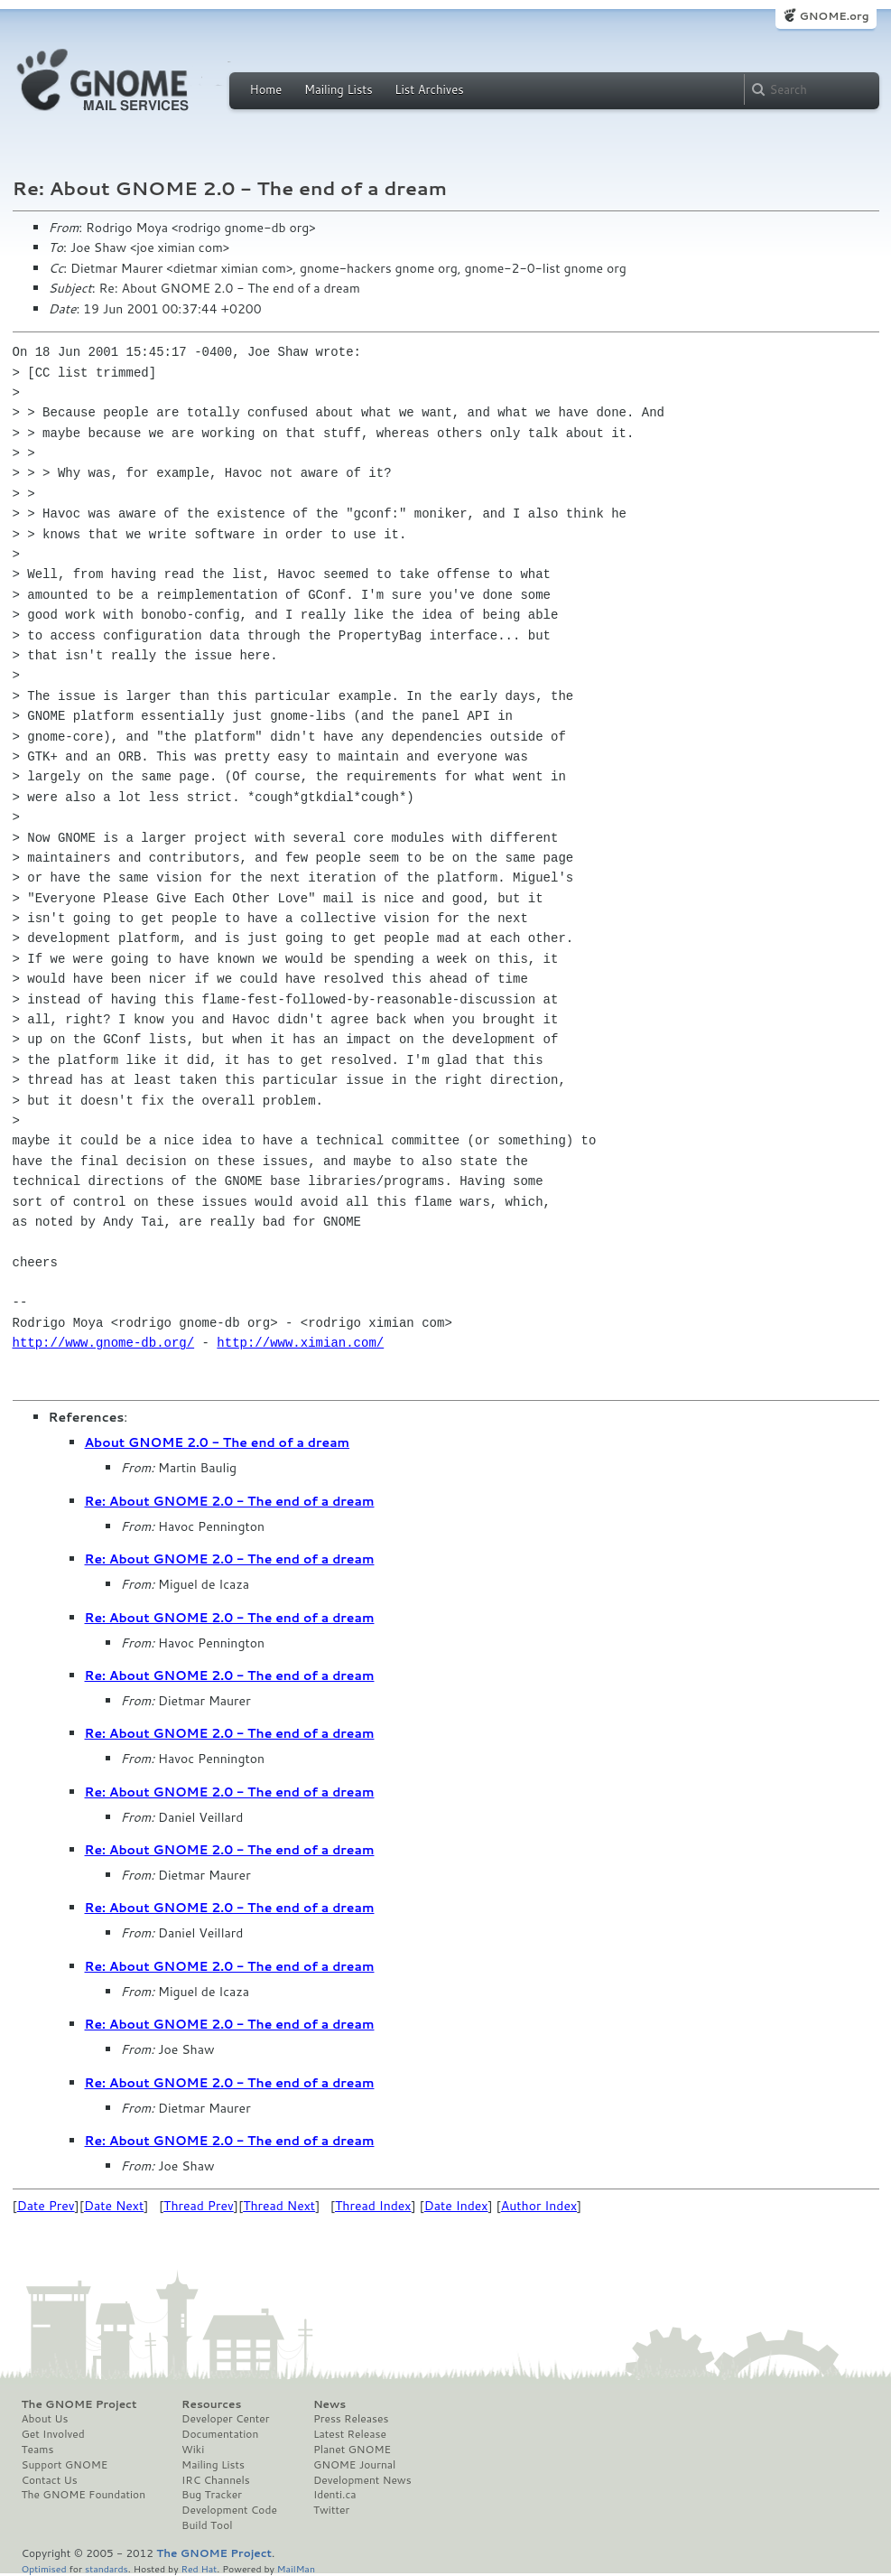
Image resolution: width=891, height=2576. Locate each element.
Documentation (219, 2434)
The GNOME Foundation (84, 2494)
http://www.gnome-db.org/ (104, 1342)
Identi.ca (335, 2494)
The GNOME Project (79, 2404)
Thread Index (373, 2206)
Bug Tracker (211, 2494)
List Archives (428, 89)
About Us (45, 2419)
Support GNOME (65, 2465)
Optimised (44, 2568)
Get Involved (53, 2434)
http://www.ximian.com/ (300, 1342)
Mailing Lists (338, 89)
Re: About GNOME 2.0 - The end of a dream (230, 1501)
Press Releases (350, 2419)
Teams (38, 2449)
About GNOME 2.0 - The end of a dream (217, 1442)
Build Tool (206, 2525)
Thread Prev (198, 2206)
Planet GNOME (352, 2449)
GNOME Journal (354, 2465)
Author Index (539, 2206)
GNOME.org (833, 15)
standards (106, 2568)
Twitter (331, 2510)
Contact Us (50, 2480)
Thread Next (279, 2206)
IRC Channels (215, 2480)
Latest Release (349, 2434)
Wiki (192, 2449)
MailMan (296, 2568)
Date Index (456, 2206)
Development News (362, 2480)
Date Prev (46, 2206)
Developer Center (225, 2419)
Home (266, 89)
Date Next (114, 2206)
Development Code (229, 2510)
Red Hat (199, 2568)
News (329, 2404)
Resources (211, 2404)
